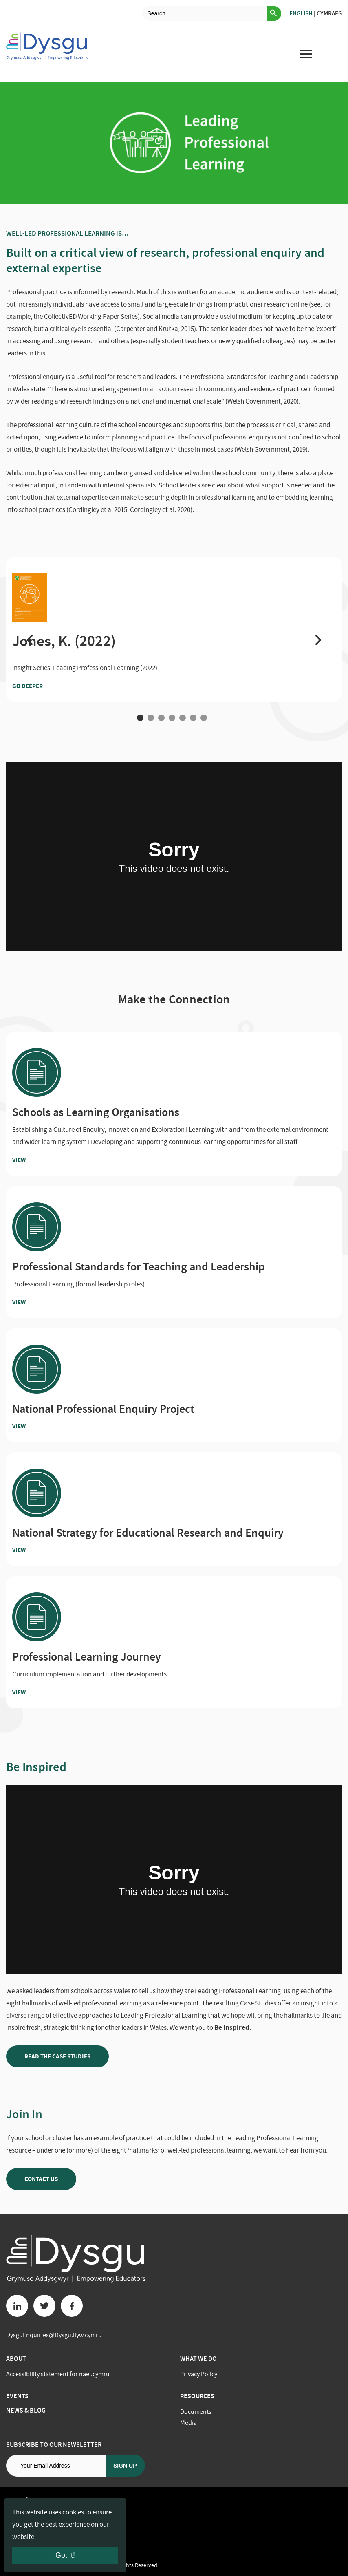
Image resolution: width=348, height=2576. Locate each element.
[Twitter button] (44, 2306)
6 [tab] (193, 718)
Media (188, 2423)
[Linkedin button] (17, 2306)
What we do (198, 2358)
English (301, 13)
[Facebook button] (72, 2306)
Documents (195, 2412)
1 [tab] (140, 718)
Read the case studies (57, 2056)
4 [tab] (172, 718)
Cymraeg (329, 13)
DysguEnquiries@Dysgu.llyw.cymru (54, 2335)
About (16, 2358)
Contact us (41, 2179)
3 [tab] (161, 718)
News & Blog (26, 2410)
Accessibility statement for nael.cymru (58, 2374)
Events (17, 2396)
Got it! (65, 2555)
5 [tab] (182, 718)
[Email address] (56, 2466)
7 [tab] (203, 718)
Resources (197, 2396)
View (34, 1160)
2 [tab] (151, 718)
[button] (29, 639)
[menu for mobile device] (306, 54)
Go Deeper (43, 686)
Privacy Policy (198, 2374)
